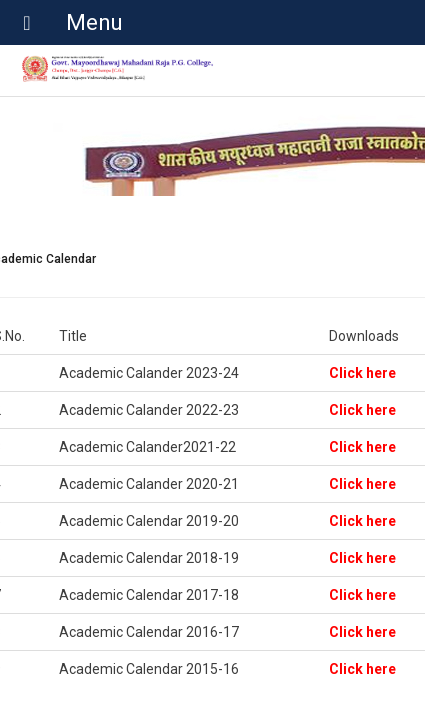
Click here (362, 373)
